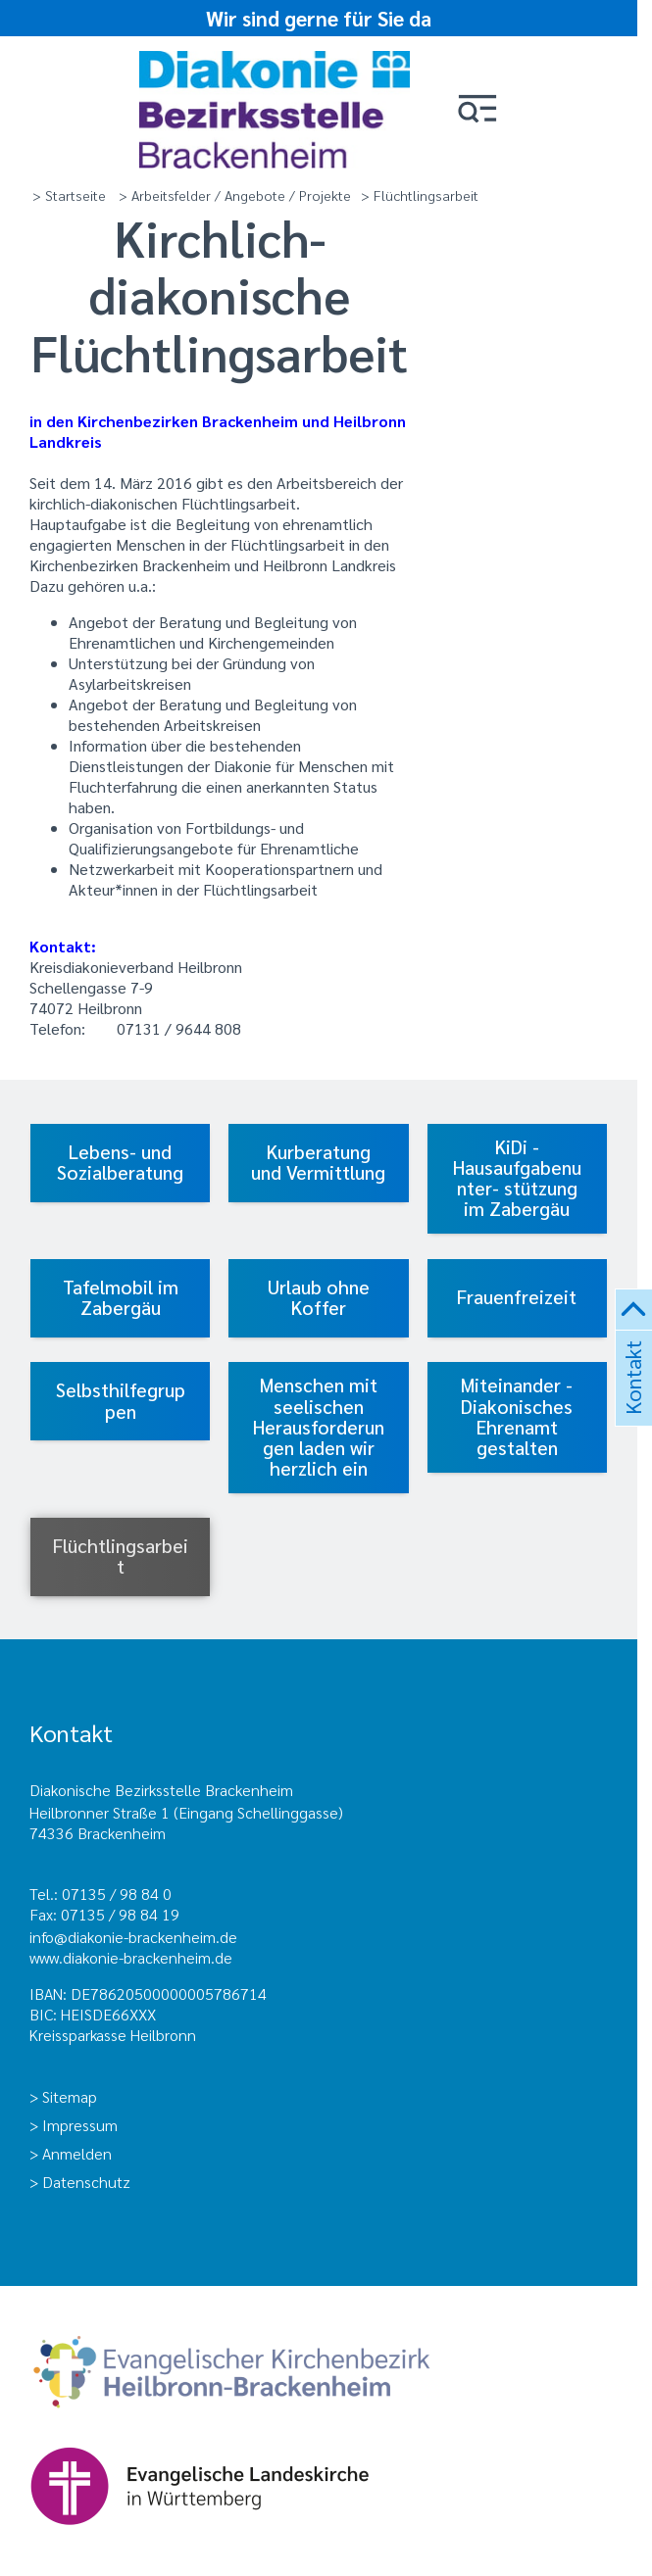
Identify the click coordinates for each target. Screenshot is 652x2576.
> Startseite (69, 195)
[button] (477, 110)
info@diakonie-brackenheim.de (133, 1936)
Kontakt (631, 1401)
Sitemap (69, 2096)
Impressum (80, 2124)
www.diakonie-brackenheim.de (130, 1957)
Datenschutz (86, 2181)
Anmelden (77, 2153)
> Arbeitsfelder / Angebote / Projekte (235, 195)
